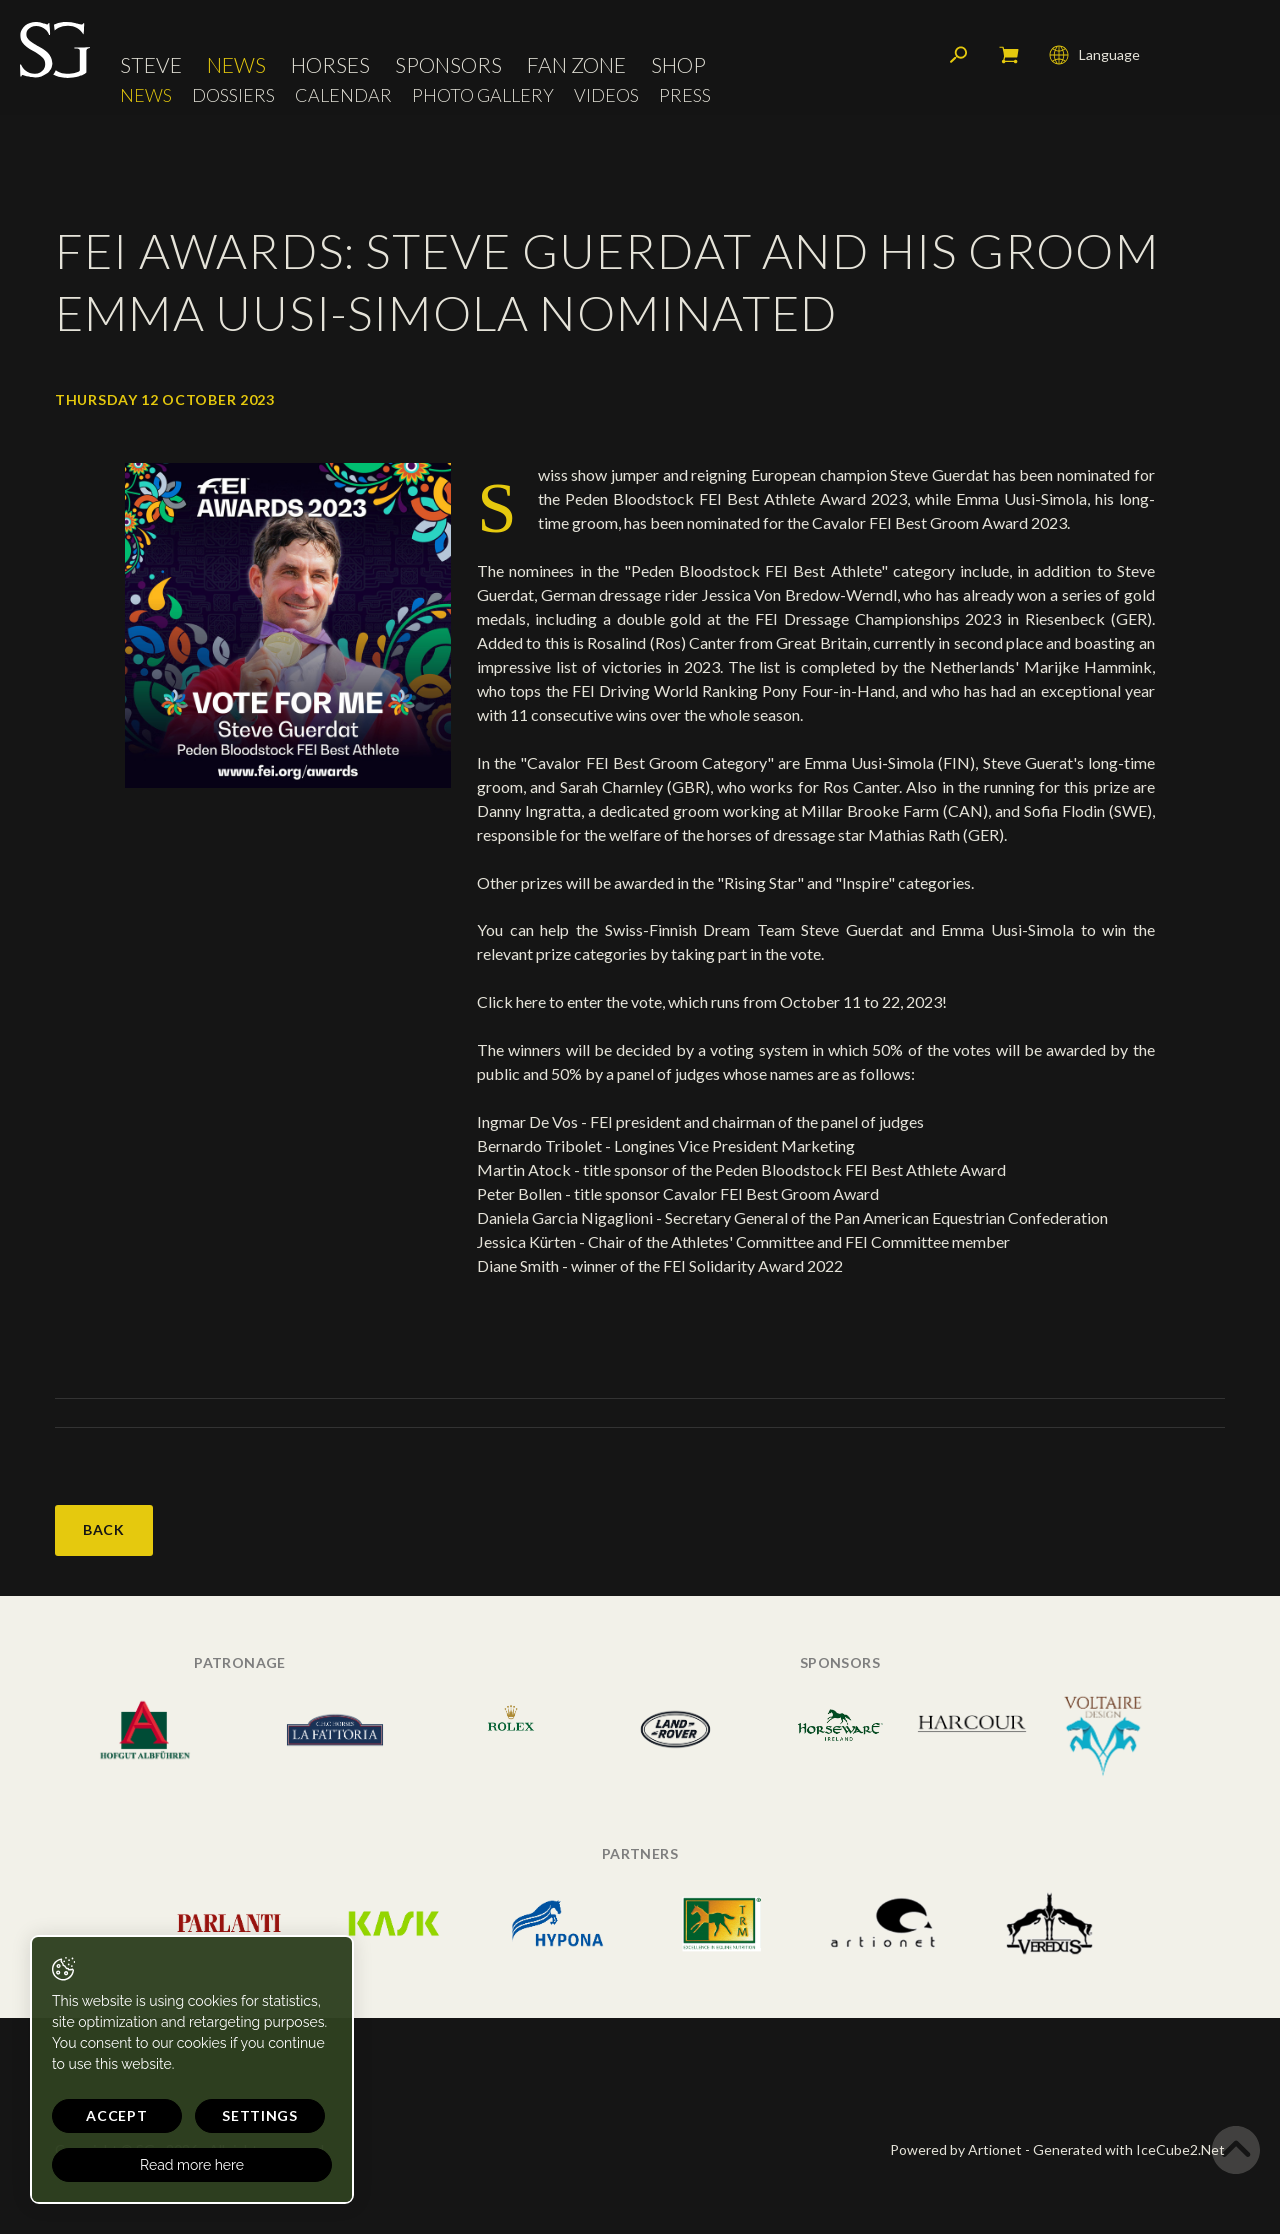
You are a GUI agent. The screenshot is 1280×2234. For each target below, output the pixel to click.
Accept (116, 2115)
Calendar (343, 95)
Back (104, 1529)
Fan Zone (576, 64)
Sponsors (448, 64)
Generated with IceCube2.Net (1129, 2149)
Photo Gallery (483, 95)
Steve (151, 64)
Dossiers (233, 95)
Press (685, 95)
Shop (678, 64)
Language (1094, 55)
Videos (606, 95)
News (236, 64)
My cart (1009, 55)
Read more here (192, 2165)
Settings (260, 2115)
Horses (330, 64)
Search (959, 55)
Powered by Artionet (956, 2149)
